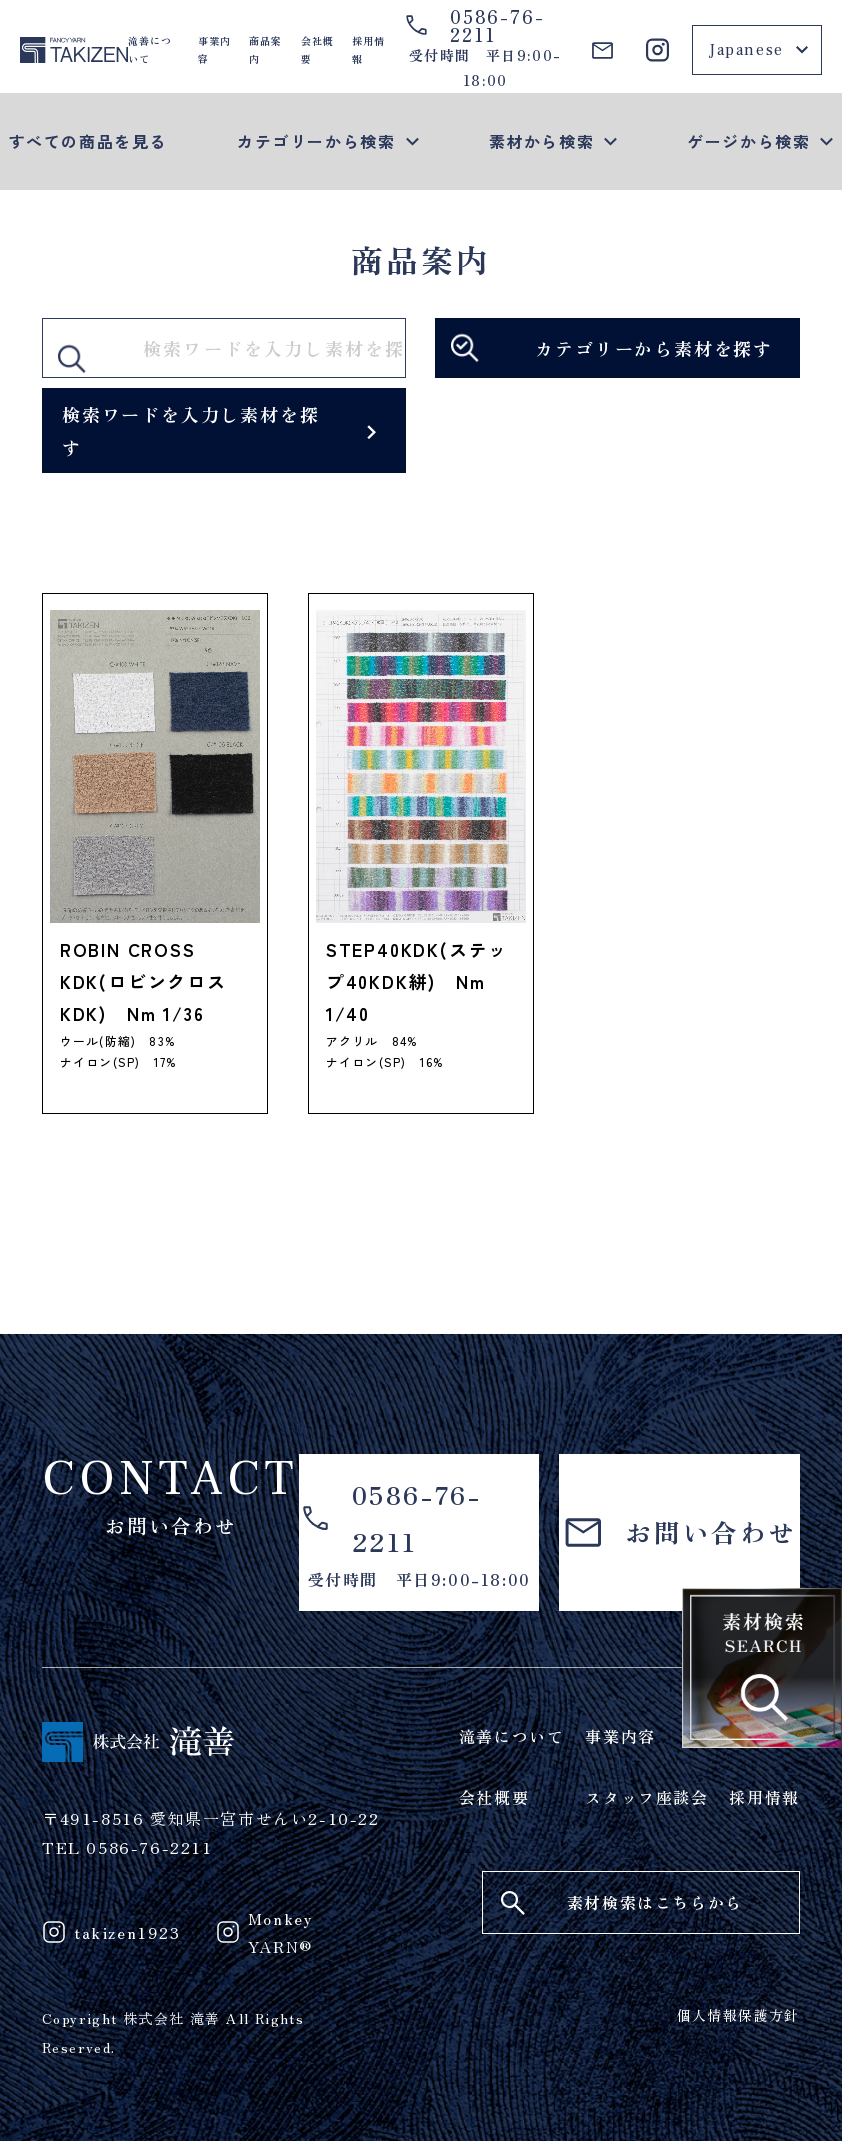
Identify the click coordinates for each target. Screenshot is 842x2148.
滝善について (150, 49)
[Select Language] (757, 50)
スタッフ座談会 (646, 1802)
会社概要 (317, 49)
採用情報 (368, 49)
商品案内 (265, 49)
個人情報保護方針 (738, 2021)
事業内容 (214, 49)
